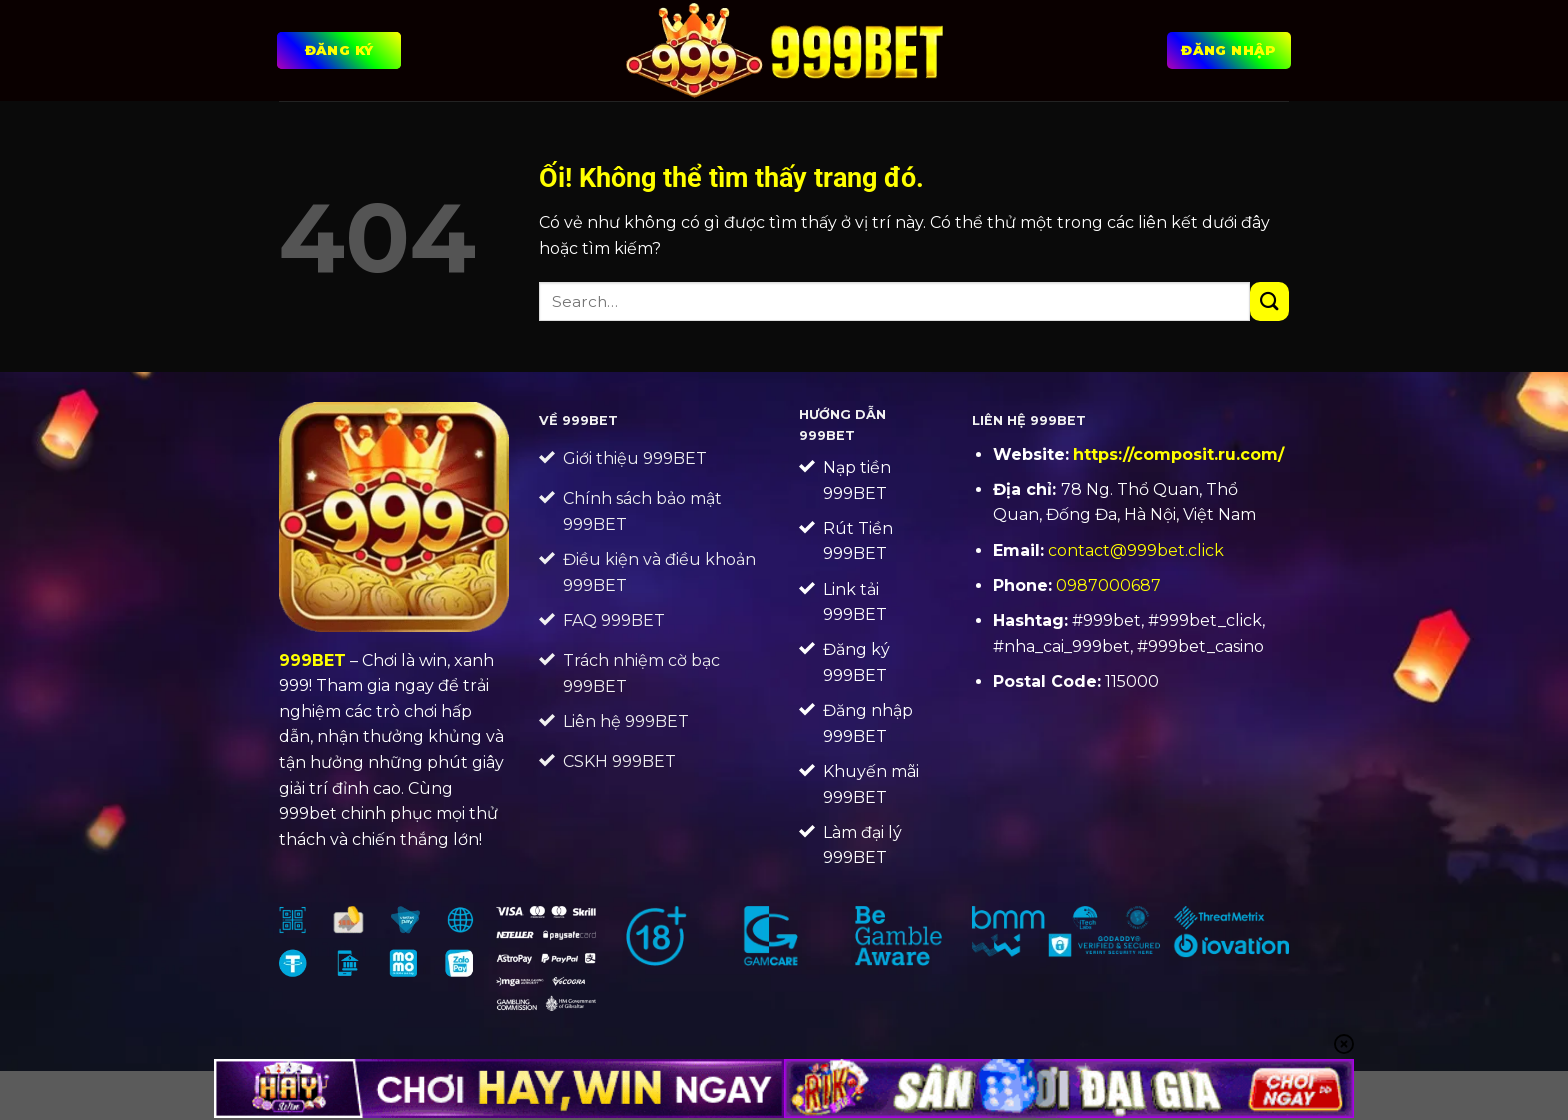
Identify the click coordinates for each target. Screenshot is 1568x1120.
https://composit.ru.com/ (1178, 454)
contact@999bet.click (1136, 550)
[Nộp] (1269, 301)
